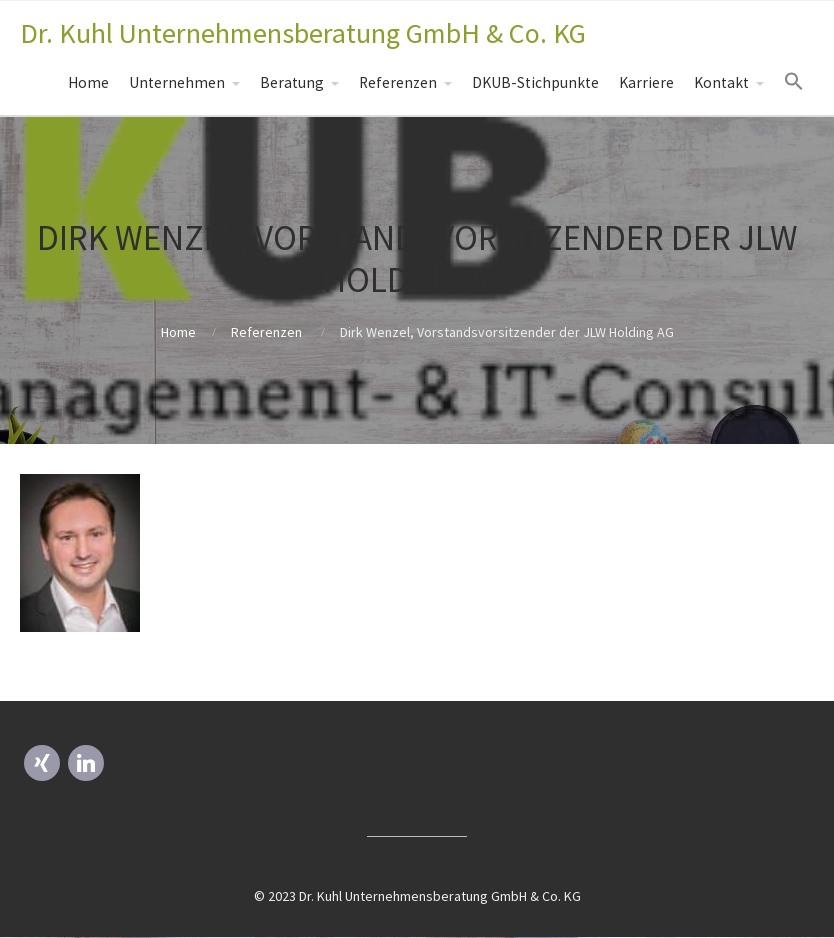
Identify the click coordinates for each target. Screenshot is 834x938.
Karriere (646, 82)
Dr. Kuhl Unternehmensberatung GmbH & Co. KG (303, 33)
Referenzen (398, 82)
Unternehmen (177, 82)
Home (88, 82)
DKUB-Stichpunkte (535, 82)
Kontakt (721, 82)
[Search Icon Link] (794, 82)
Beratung (292, 82)
